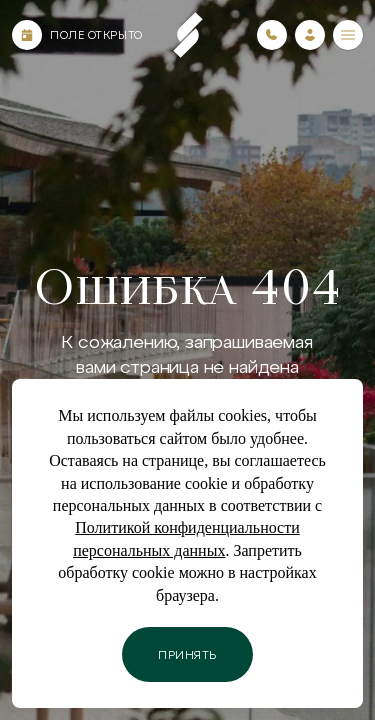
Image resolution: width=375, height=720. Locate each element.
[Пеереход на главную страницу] (188, 35)
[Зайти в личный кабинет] (310, 35)
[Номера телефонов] (272, 35)
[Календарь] (27, 35)
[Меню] (348, 35)
